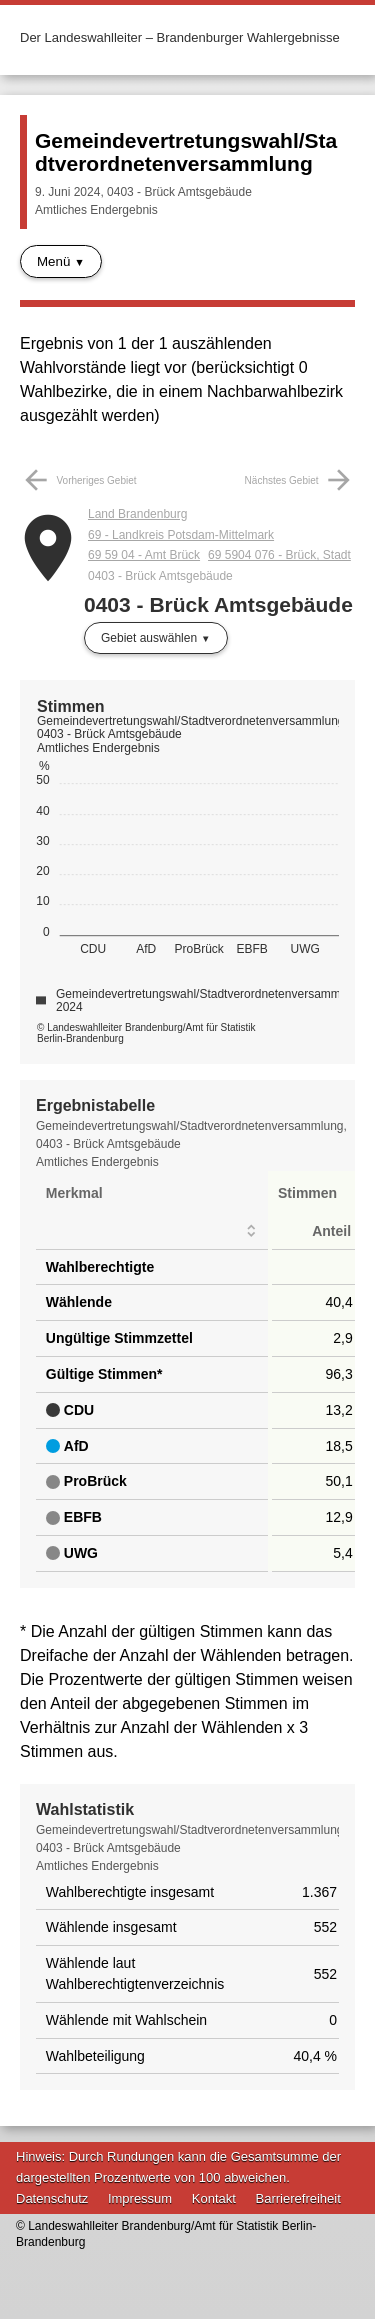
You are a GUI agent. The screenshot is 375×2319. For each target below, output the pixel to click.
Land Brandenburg (137, 514)
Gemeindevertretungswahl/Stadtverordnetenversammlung (186, 152)
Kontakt (214, 2198)
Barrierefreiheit (298, 2198)
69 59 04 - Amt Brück (144, 555)
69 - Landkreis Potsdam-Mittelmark (181, 535)
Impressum (140, 2198)
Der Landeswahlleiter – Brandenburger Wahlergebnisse (180, 37)
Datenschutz (52, 2198)
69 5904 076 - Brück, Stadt (279, 555)
